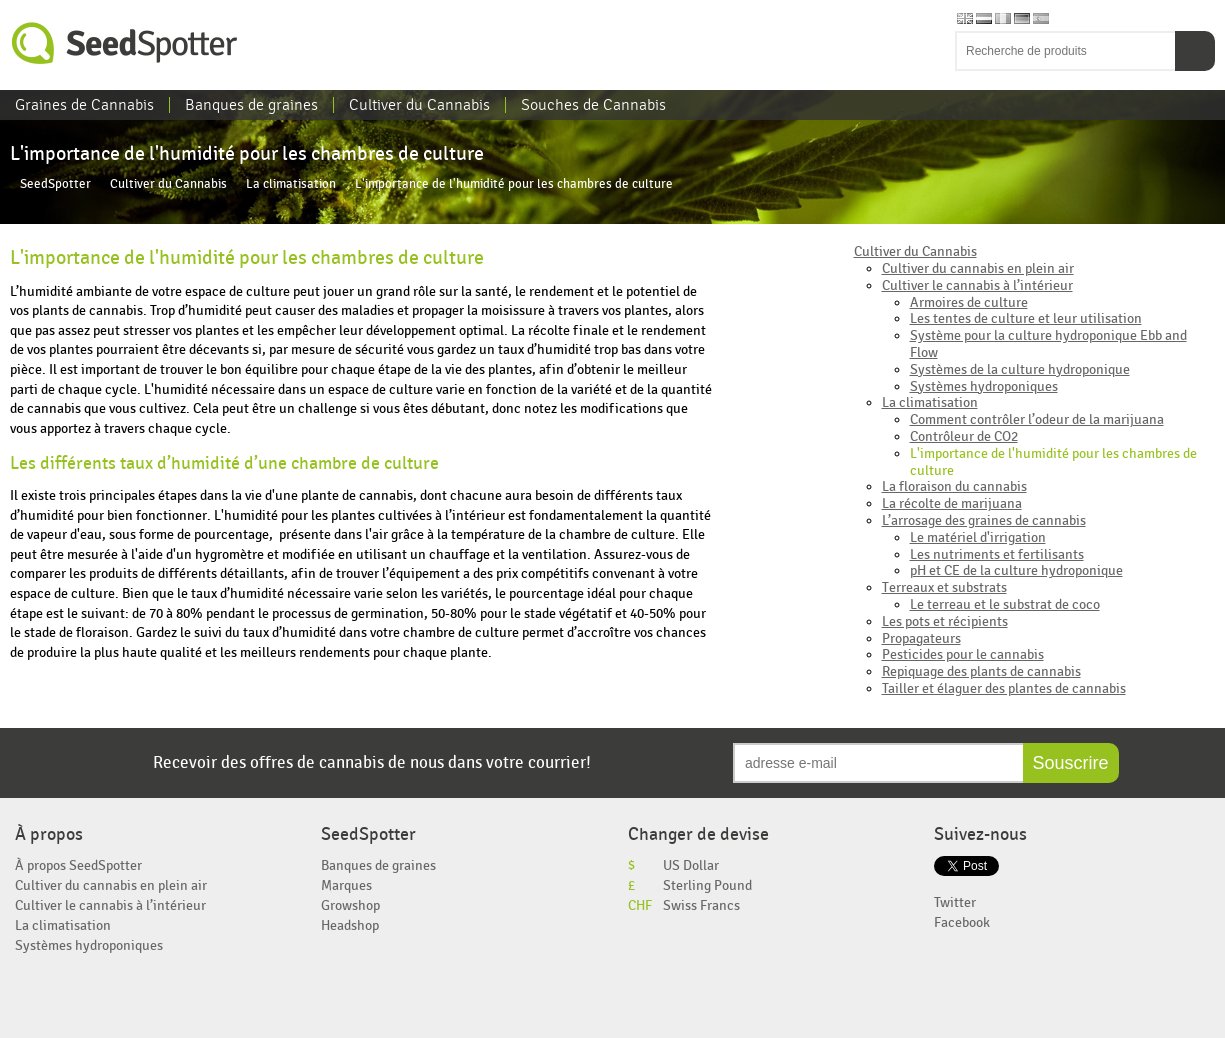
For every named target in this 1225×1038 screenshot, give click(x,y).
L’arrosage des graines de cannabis (984, 520)
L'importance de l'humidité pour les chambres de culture (1053, 462)
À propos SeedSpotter (78, 865)
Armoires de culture (969, 302)
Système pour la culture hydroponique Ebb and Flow (1048, 344)
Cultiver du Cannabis (419, 105)
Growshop (350, 905)
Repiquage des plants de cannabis (981, 671)
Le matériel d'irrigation (978, 537)
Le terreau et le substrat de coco (1005, 604)
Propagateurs (921, 638)
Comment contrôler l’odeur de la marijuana (1037, 419)
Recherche (1195, 51)
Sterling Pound (707, 885)
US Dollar (691, 865)
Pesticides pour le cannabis (963, 654)
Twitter (955, 902)
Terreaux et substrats (944, 587)
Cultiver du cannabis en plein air (978, 268)
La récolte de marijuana (952, 503)
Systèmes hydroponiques (984, 386)
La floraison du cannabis (954, 486)
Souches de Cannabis (593, 105)
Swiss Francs (701, 905)
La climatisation (291, 184)
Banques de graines (251, 105)
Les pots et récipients (945, 621)
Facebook (962, 922)
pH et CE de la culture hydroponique (1016, 570)
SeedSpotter (125, 43)
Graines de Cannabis (84, 105)
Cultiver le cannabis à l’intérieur (977, 285)
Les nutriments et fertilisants (997, 554)
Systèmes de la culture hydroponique (1020, 369)
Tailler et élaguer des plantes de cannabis (1004, 688)
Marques (346, 885)
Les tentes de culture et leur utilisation (1026, 318)
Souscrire (1071, 763)
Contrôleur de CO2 (964, 436)
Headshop (350, 925)
